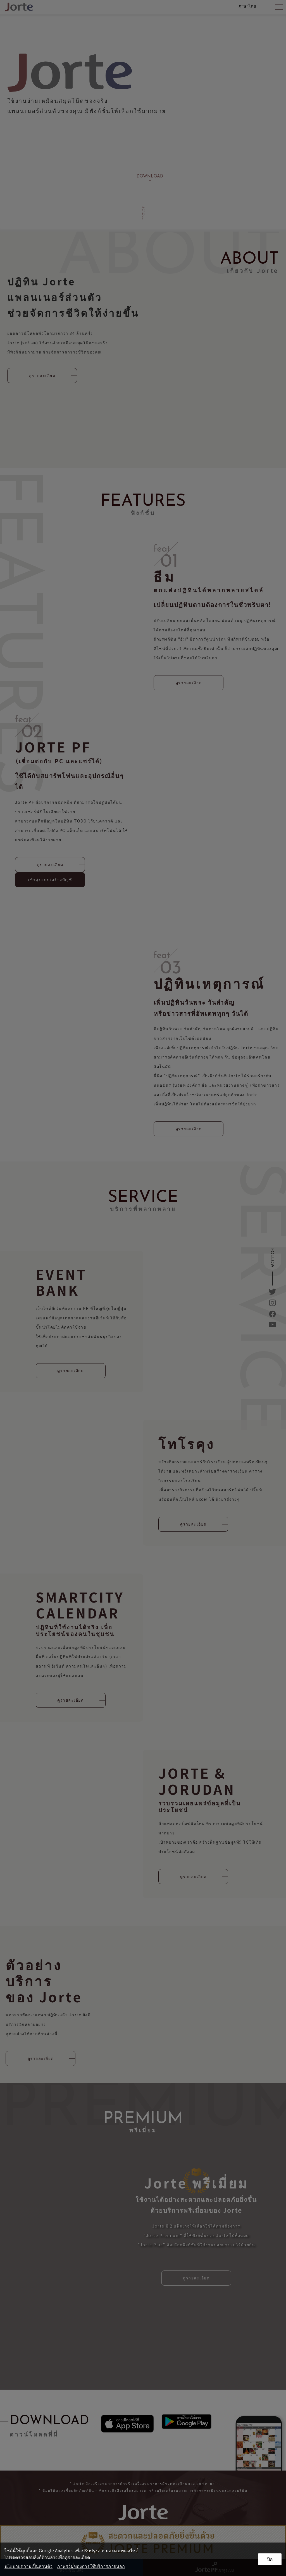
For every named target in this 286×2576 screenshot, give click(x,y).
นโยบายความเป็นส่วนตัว (28, 2566)
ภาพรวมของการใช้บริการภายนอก (91, 2566)
